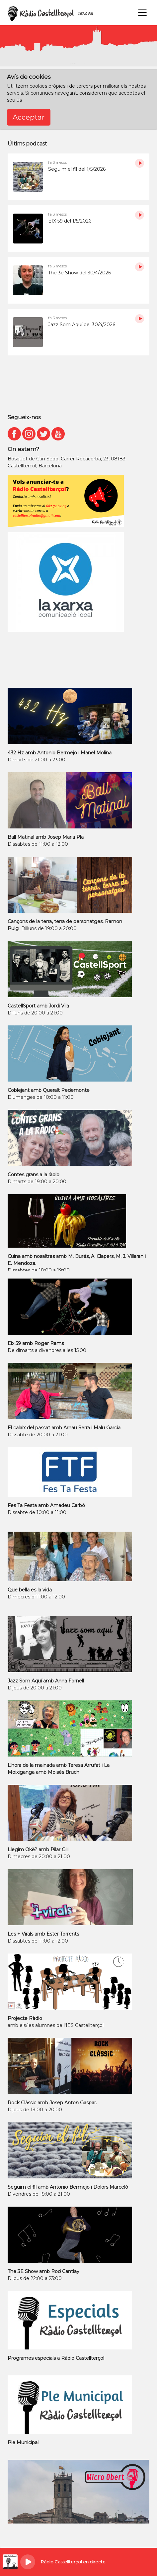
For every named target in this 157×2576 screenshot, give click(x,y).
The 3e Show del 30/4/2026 (79, 273)
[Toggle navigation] (142, 12)
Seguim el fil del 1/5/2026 (77, 169)
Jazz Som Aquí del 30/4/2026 (81, 325)
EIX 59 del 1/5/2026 (69, 221)
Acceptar (29, 117)
